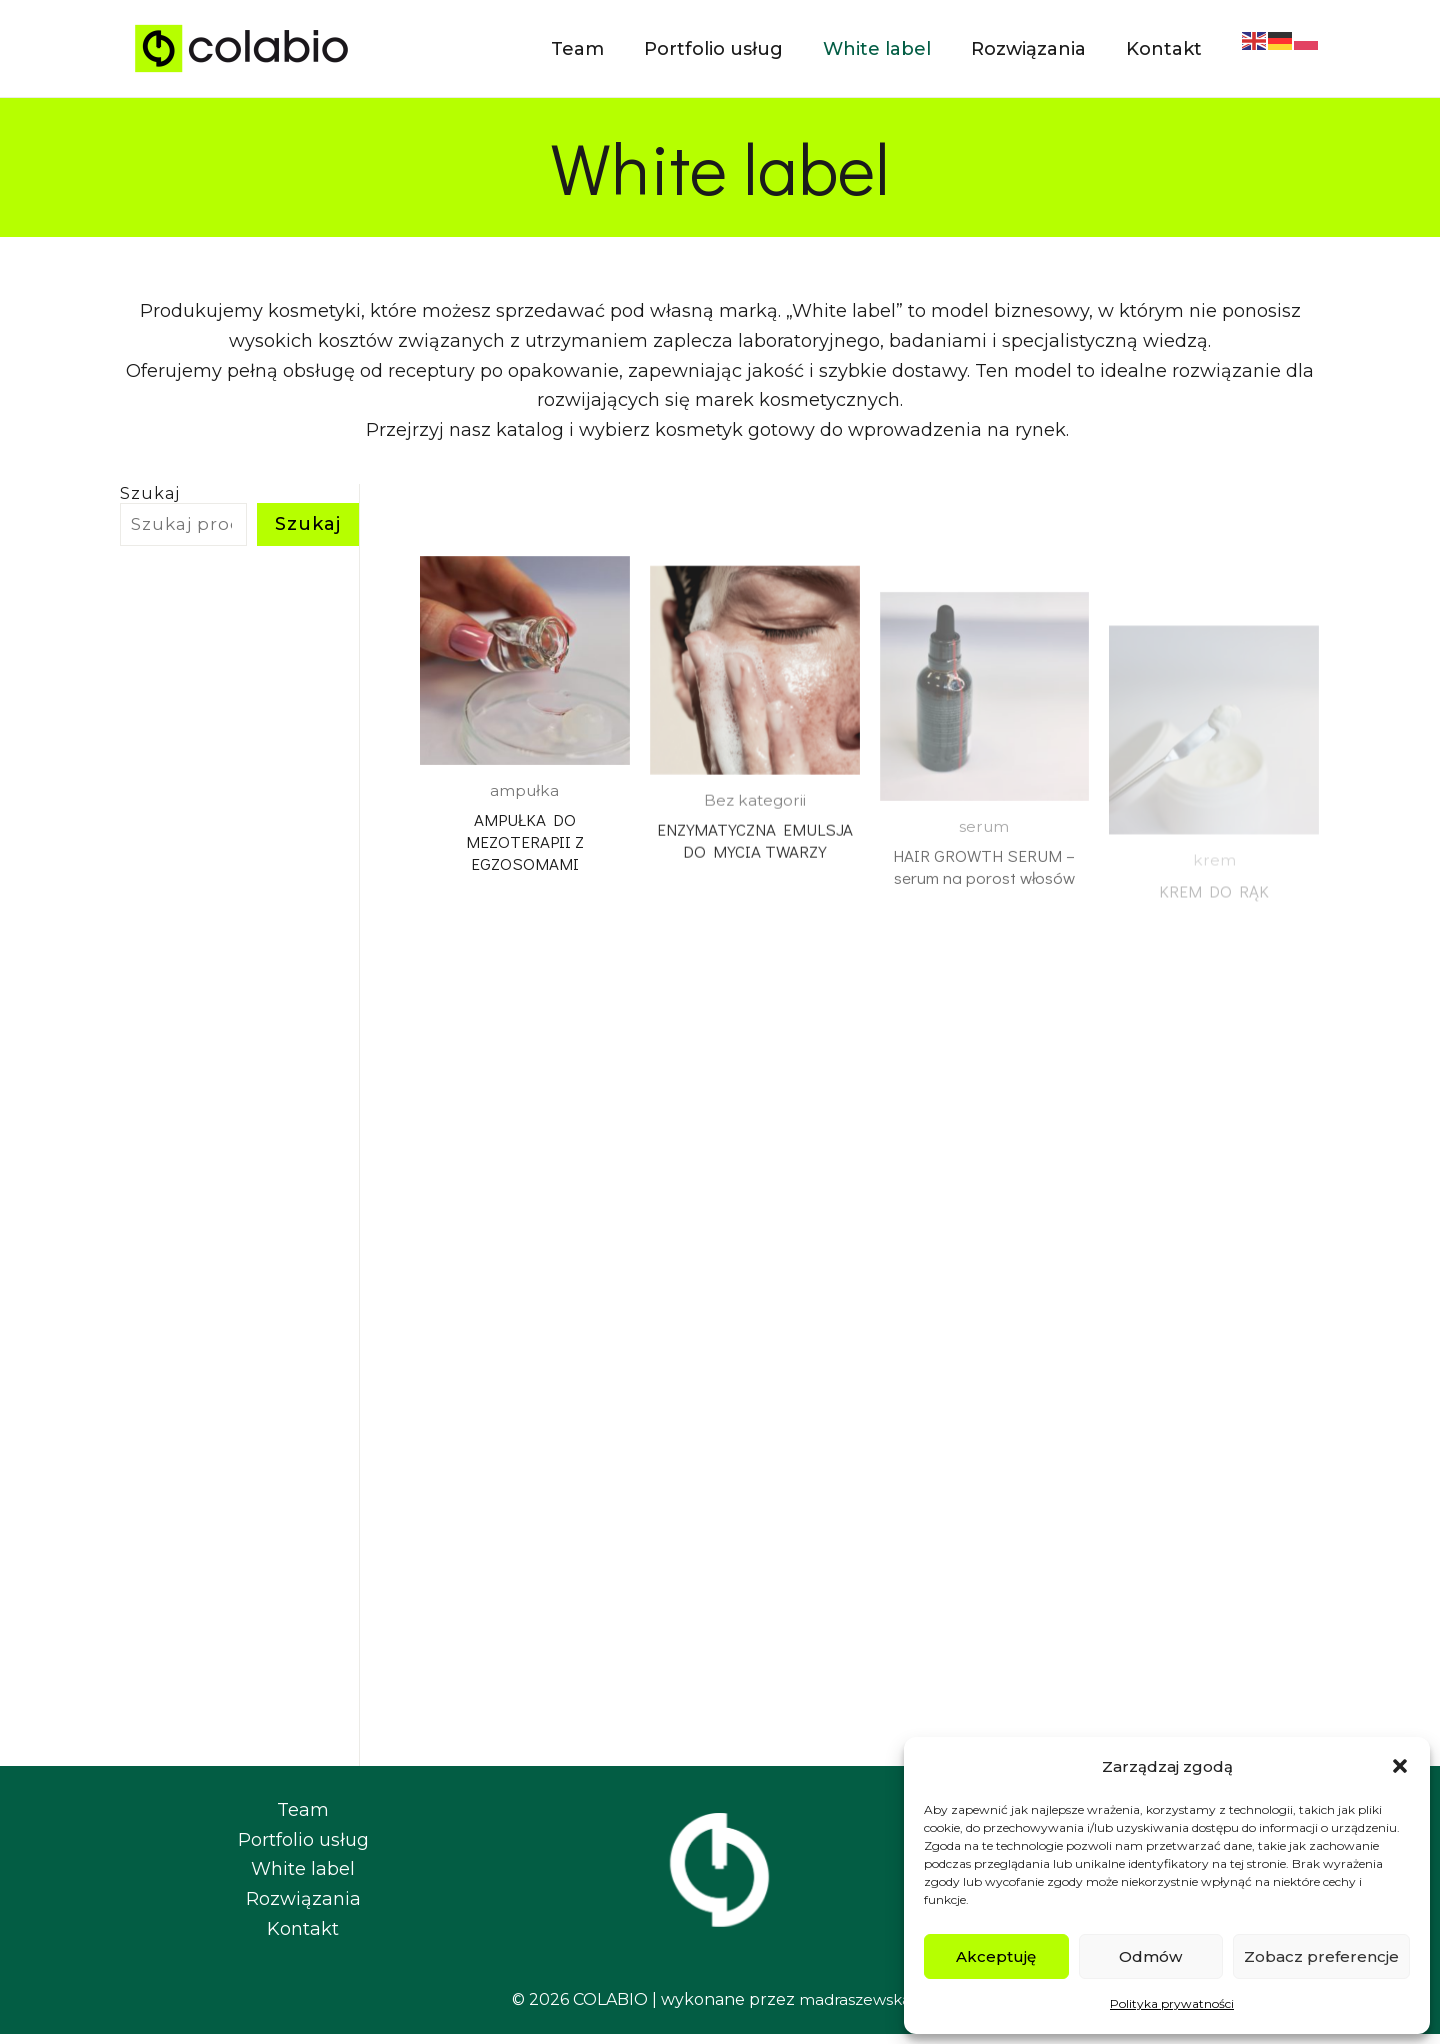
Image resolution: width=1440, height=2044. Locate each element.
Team (303, 1820)
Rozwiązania (303, 1909)
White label (303, 1879)
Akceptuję (996, 1956)
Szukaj (150, 493)
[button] (1400, 1766)
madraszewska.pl (864, 2008)
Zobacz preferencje (1321, 1956)
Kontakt (303, 1938)
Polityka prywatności (1172, 2003)
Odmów (1150, 1956)
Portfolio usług (303, 1849)
